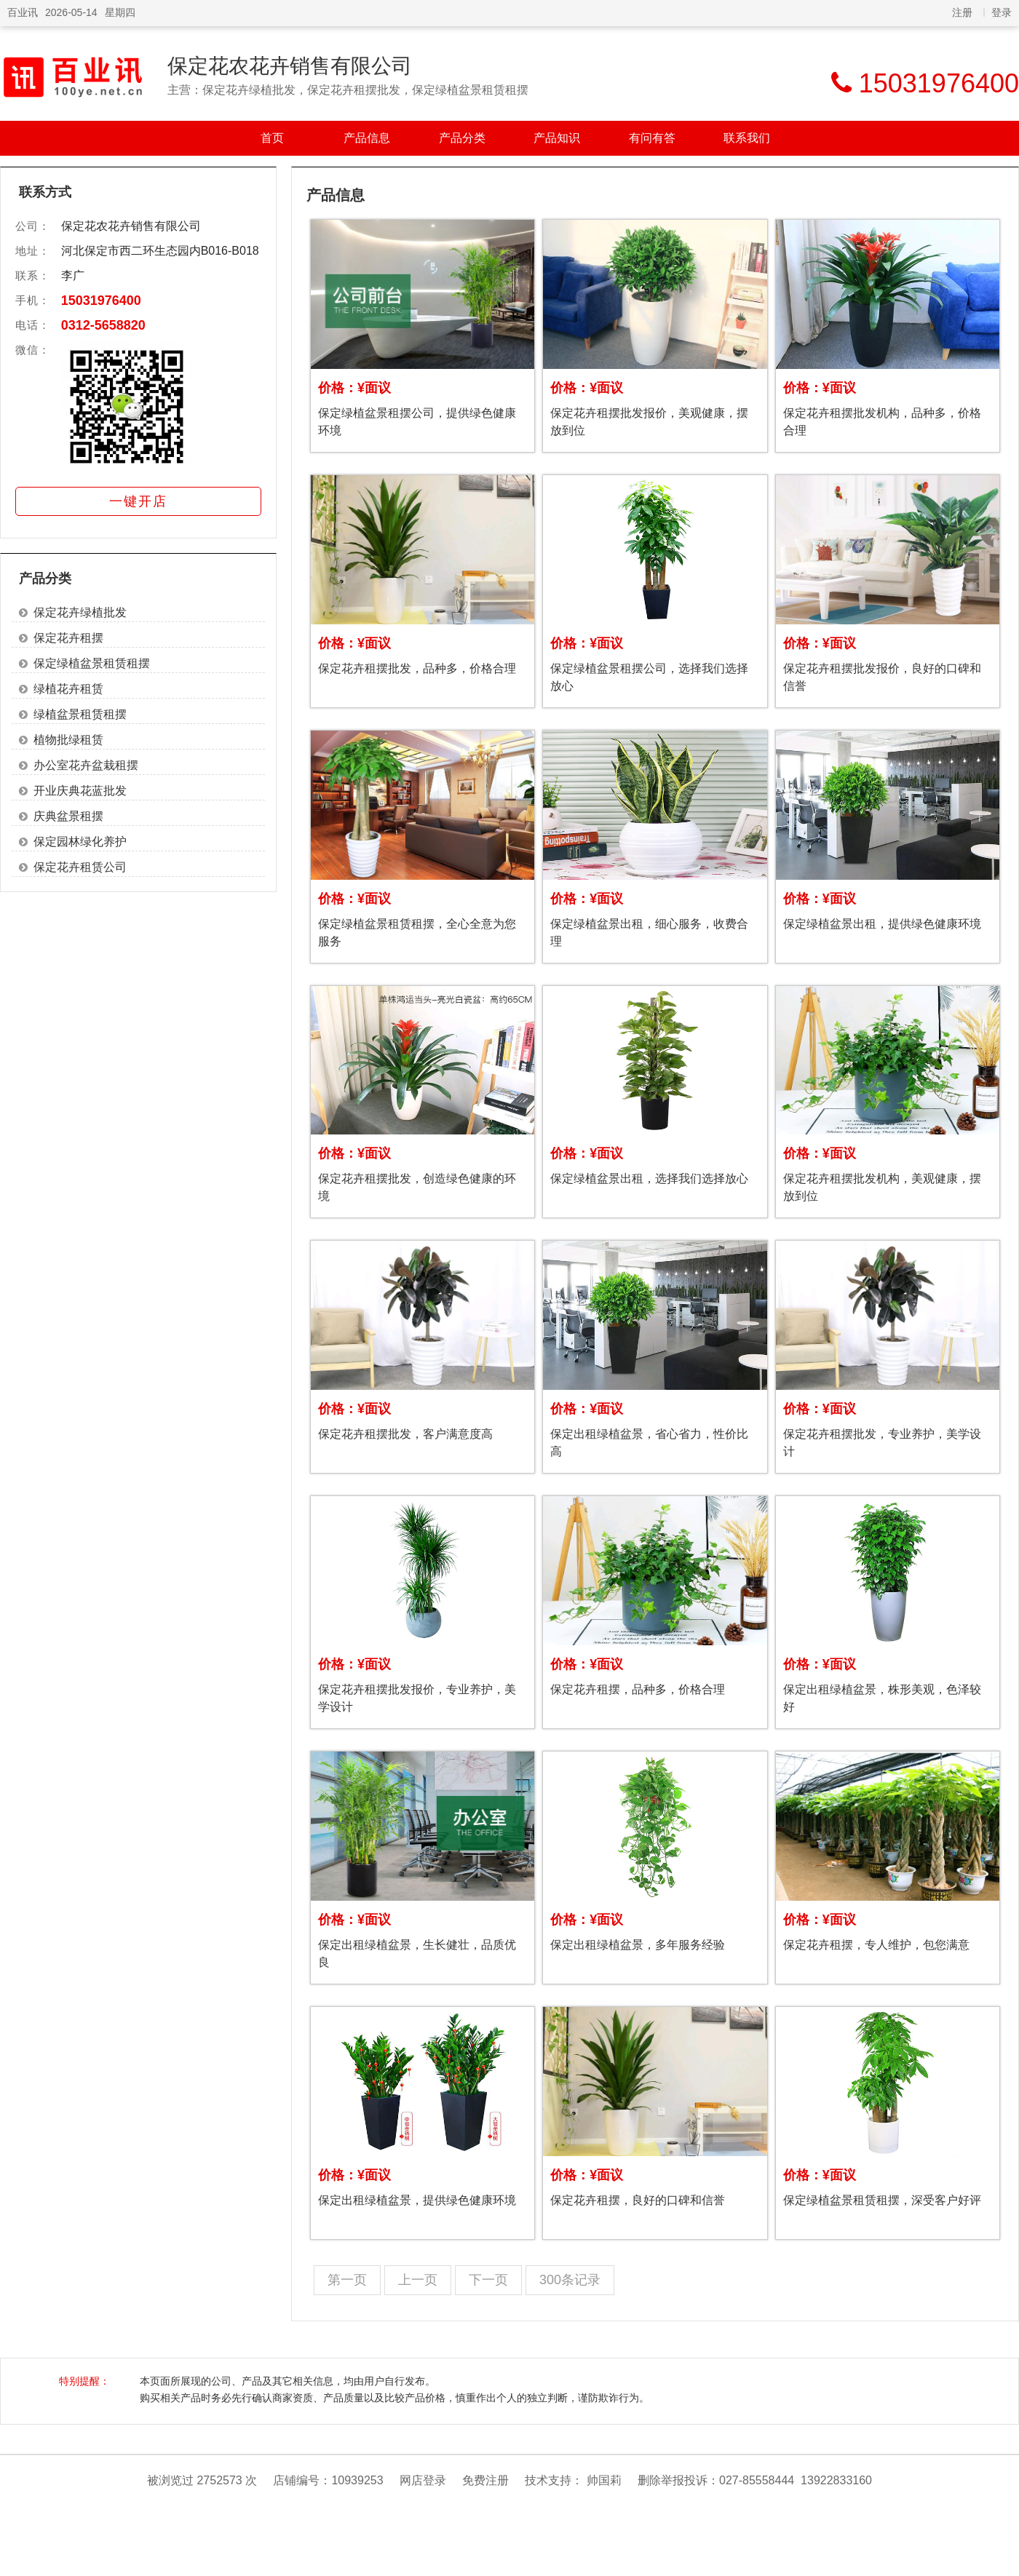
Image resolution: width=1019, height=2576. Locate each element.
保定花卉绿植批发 (80, 612)
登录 (1001, 12)
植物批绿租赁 (68, 740)
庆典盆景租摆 (68, 816)
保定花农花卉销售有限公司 (289, 66)
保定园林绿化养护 (80, 841)
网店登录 (423, 2480)
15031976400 (101, 300)
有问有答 (652, 138)
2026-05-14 (71, 12)
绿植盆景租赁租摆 (80, 714)
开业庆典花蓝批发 (80, 790)
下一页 (488, 2280)
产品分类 (462, 138)
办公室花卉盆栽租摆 (85, 765)
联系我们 (746, 138)
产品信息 (367, 138)
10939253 (357, 2480)
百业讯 (22, 12)
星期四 (120, 12)
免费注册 (485, 2480)
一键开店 (138, 501)
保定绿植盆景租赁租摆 (91, 663)
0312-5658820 (103, 325)
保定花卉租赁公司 (80, 867)
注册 (962, 12)
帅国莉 (604, 2480)
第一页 (347, 2280)
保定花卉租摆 (68, 638)
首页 (272, 138)
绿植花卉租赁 (68, 689)
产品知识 (557, 138)
